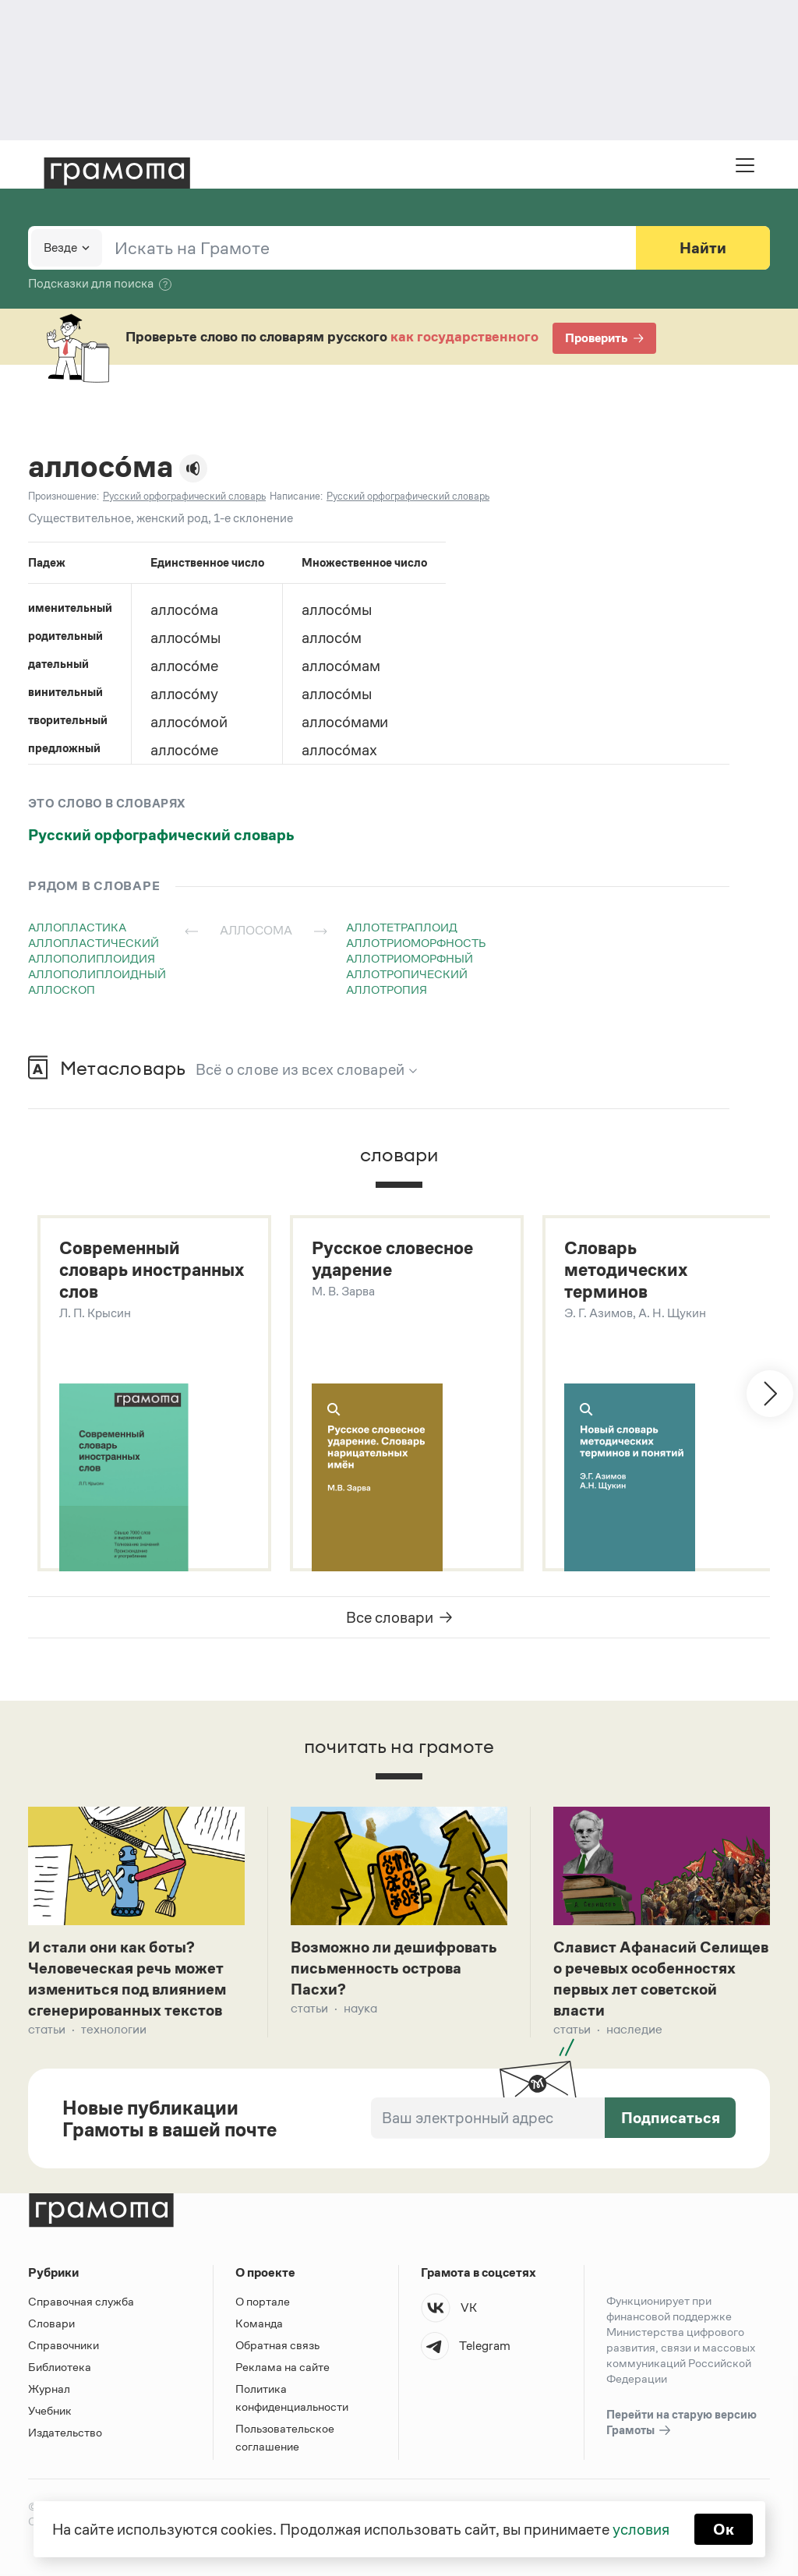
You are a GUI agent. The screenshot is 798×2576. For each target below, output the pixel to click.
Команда (259, 2323)
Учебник (50, 2410)
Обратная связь (277, 2345)
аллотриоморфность (416, 942)
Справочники (63, 2345)
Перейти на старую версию (681, 2423)
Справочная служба (81, 2301)
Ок (723, 2529)
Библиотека (59, 2366)
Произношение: (63, 496)
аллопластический (93, 942)
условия (641, 2529)
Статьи (46, 2029)
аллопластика (77, 927)
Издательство (65, 2432)
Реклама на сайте (282, 2366)
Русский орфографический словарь (161, 834)
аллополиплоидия (91, 958)
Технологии (114, 2029)
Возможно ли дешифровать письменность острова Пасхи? (394, 1968)
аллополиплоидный (97, 974)
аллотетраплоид (401, 927)
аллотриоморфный (409, 958)
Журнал (49, 2388)
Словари (51, 2323)
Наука (360, 2008)
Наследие (634, 2029)
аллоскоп (61, 989)
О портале (262, 2301)
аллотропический (407, 974)
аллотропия (386, 989)
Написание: (296, 496)
